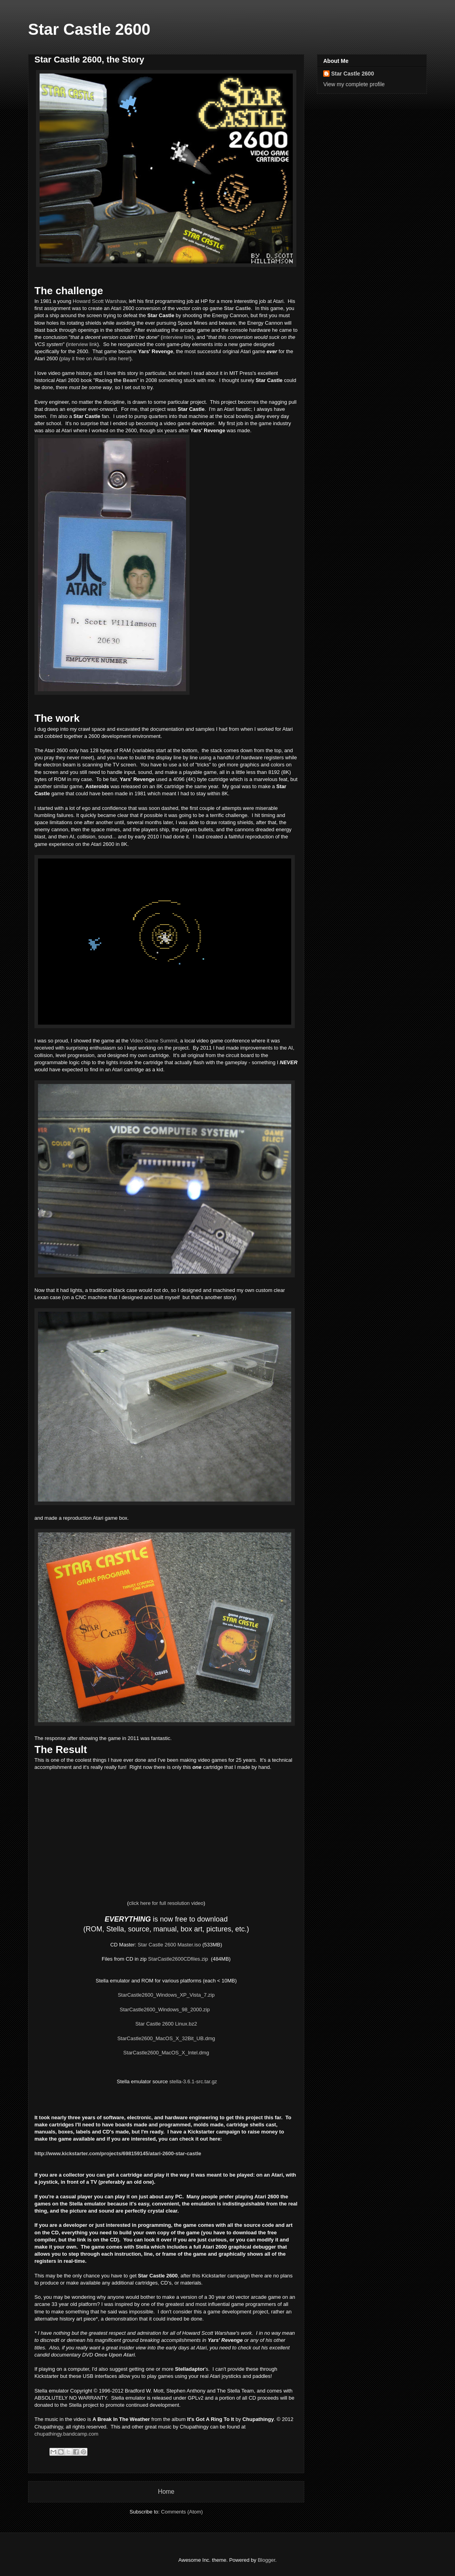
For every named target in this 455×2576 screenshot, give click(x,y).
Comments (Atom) (182, 2512)
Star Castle (237, 308)
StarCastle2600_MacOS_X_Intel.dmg (166, 2053)
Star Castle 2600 (89, 29)
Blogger (266, 2560)
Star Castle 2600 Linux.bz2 (166, 2024)
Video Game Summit (153, 1041)
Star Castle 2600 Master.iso (169, 1945)
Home (166, 2491)
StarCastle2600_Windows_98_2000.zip (165, 2009)
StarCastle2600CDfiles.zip (178, 1959)
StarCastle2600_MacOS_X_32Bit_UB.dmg (166, 2038)
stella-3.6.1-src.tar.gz (193, 2081)
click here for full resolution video (166, 1903)
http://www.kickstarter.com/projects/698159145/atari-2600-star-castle (117, 2153)
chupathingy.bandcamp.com (66, 2434)
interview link (177, 337)
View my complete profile (354, 84)
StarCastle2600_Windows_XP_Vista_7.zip (166, 1995)
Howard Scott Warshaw (99, 301)
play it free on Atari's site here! (95, 358)
